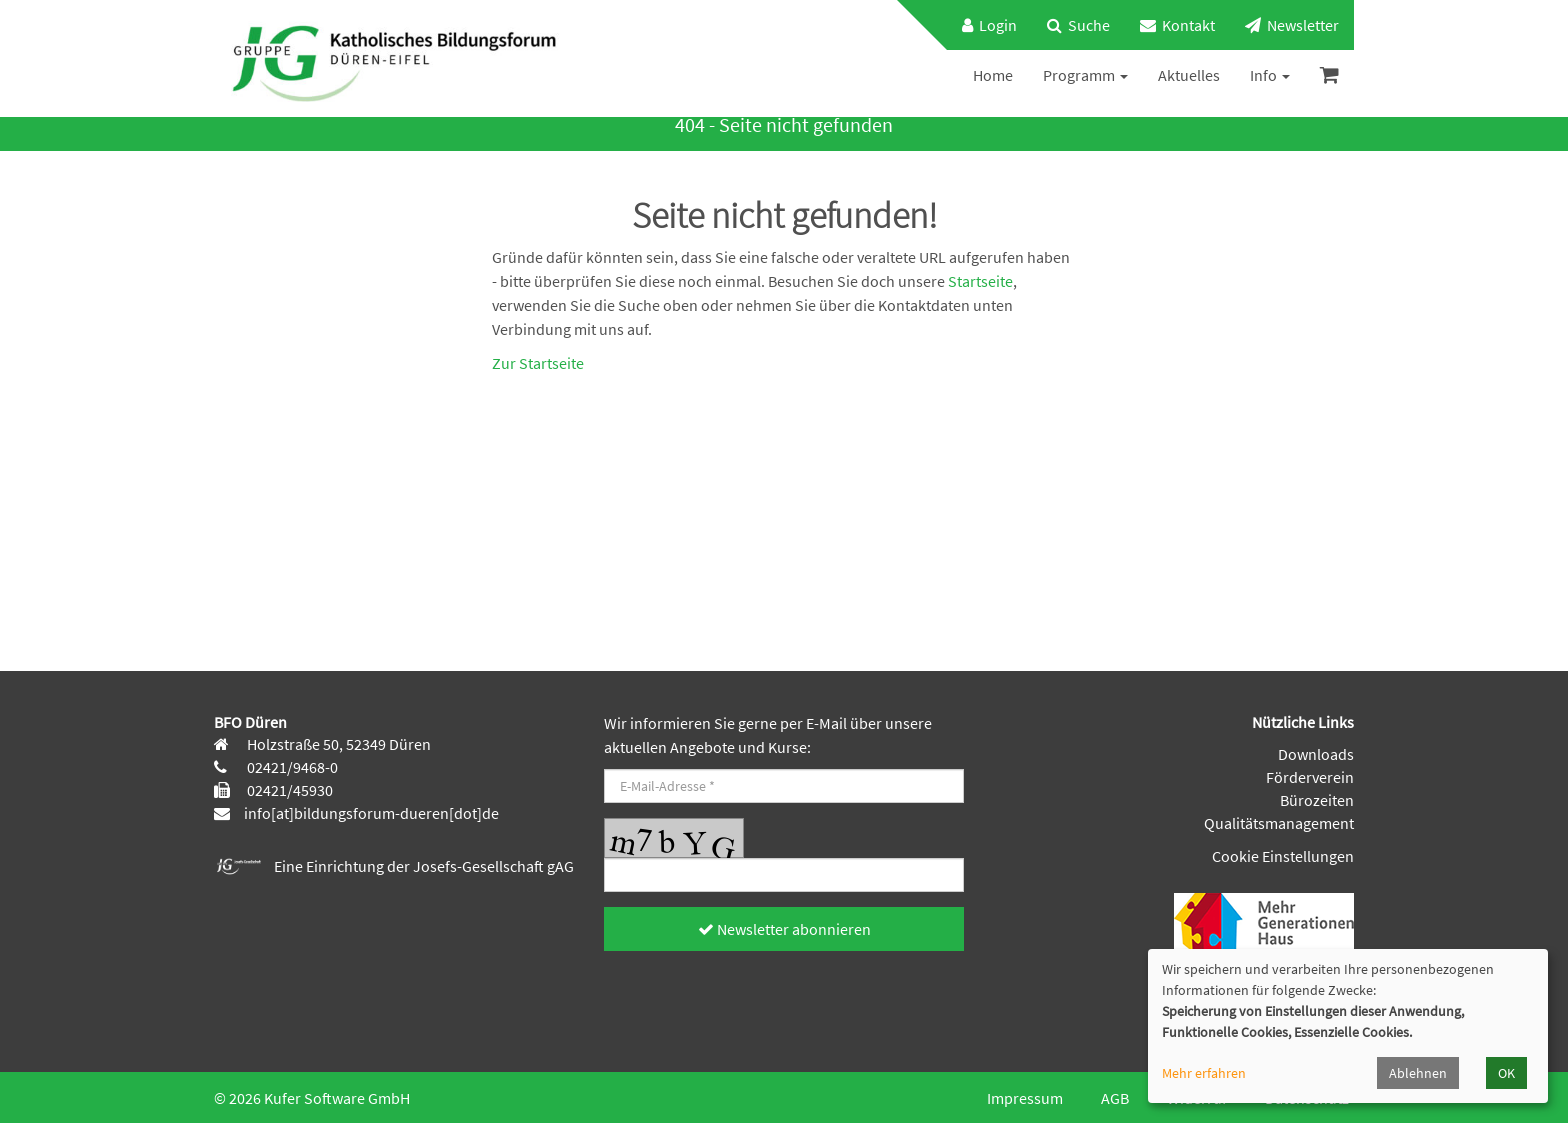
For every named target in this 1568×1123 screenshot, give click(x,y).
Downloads (1316, 754)
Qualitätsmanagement (1279, 823)
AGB (1115, 1098)
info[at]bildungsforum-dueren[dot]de (371, 813)
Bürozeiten (1317, 800)
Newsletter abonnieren (784, 929)
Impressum (1025, 1098)
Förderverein (1310, 777)
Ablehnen (1418, 1073)
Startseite (980, 281)
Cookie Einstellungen (1283, 856)
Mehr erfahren (1204, 1073)
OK (1506, 1073)
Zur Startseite (538, 363)
